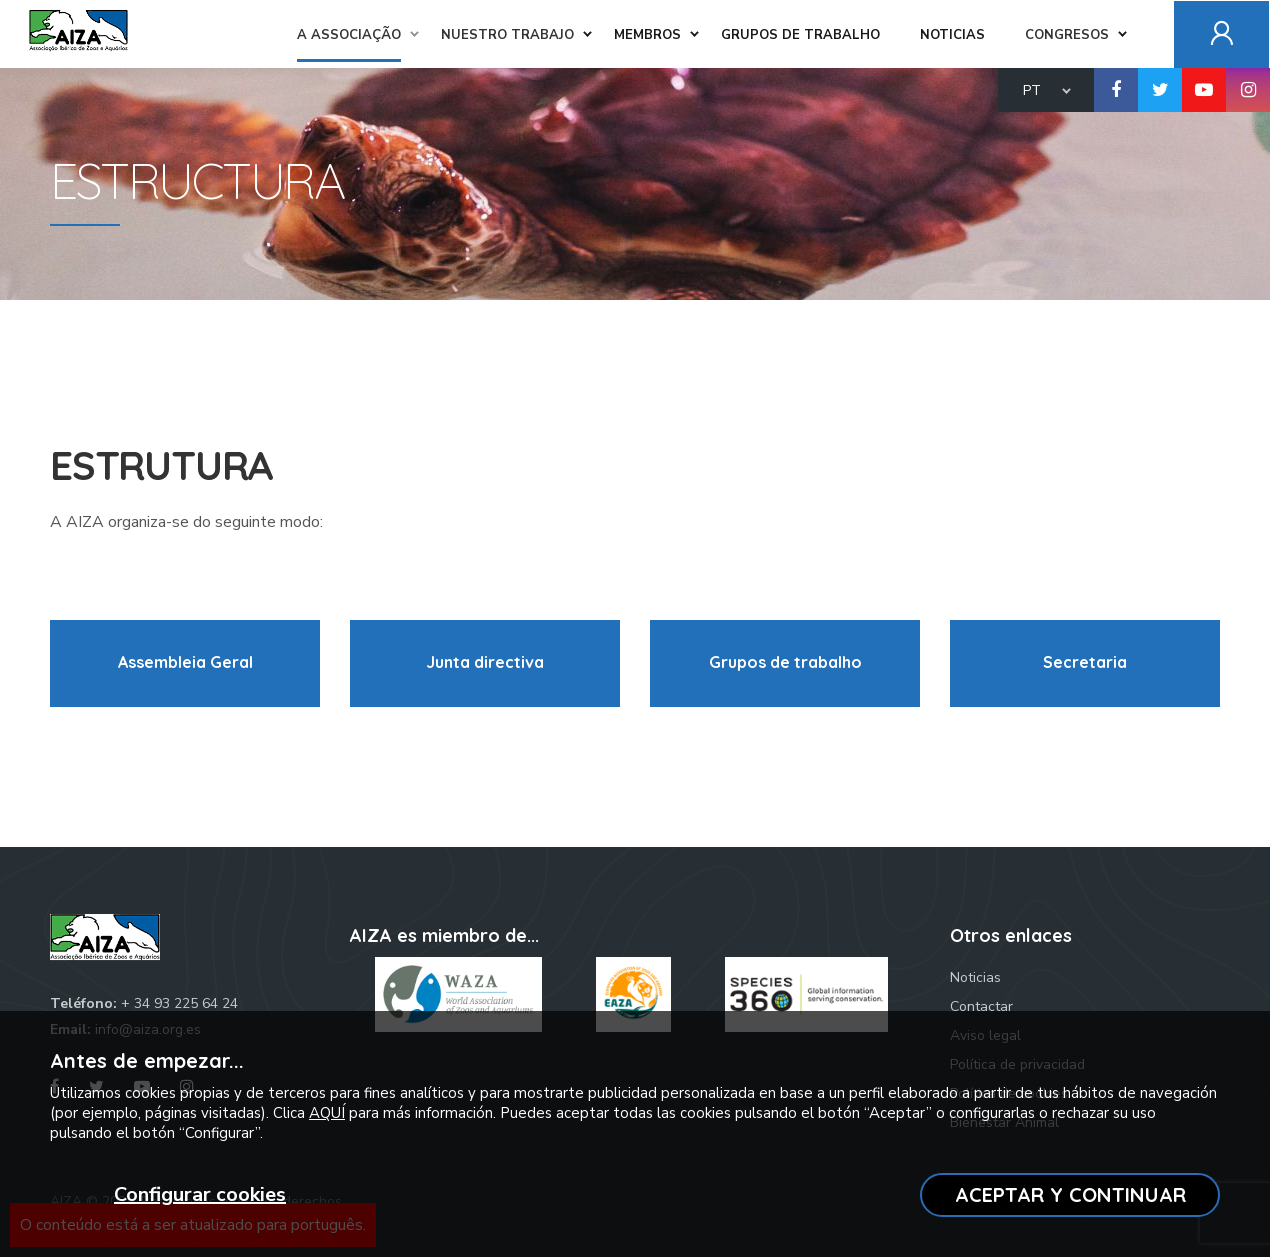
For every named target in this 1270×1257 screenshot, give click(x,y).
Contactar (981, 1006)
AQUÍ (327, 1113)
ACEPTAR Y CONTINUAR (1070, 1194)
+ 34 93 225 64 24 (179, 1003)
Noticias (975, 977)
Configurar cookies (200, 1194)
